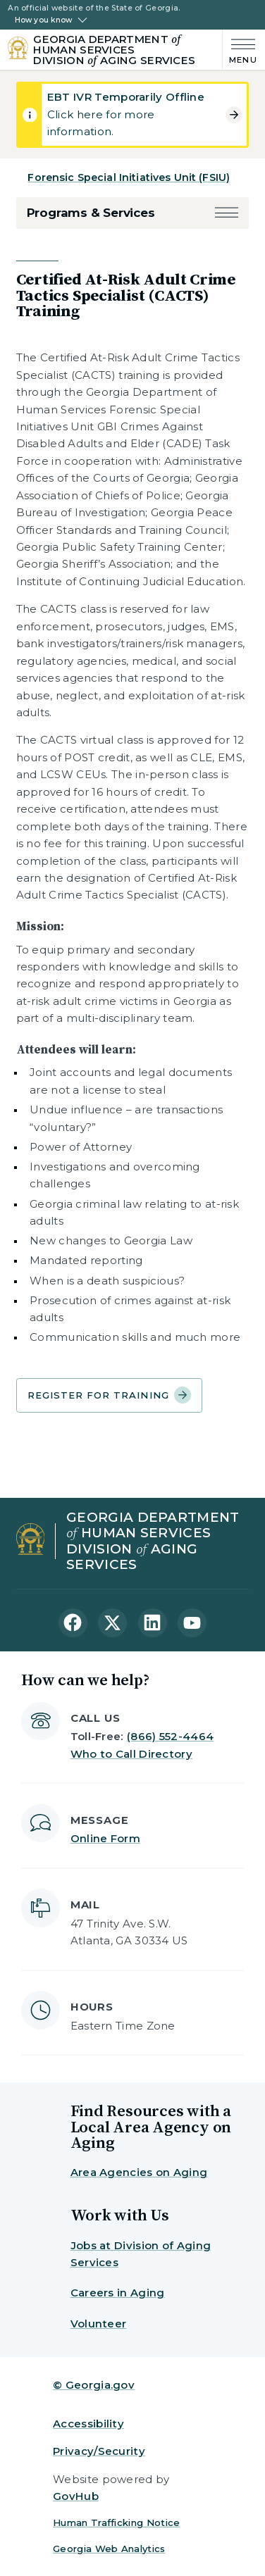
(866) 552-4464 (170, 1736)
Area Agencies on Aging (139, 2172)
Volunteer (98, 2323)
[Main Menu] (240, 50)
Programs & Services (91, 213)
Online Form (105, 1838)
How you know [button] (43, 20)
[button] (227, 213)
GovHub (76, 2496)
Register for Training (109, 1395)
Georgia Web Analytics (109, 2548)
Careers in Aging (117, 2292)
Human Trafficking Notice (116, 2522)
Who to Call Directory (131, 1754)
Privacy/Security (99, 2451)
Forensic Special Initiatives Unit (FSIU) (128, 177)
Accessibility (88, 2423)
